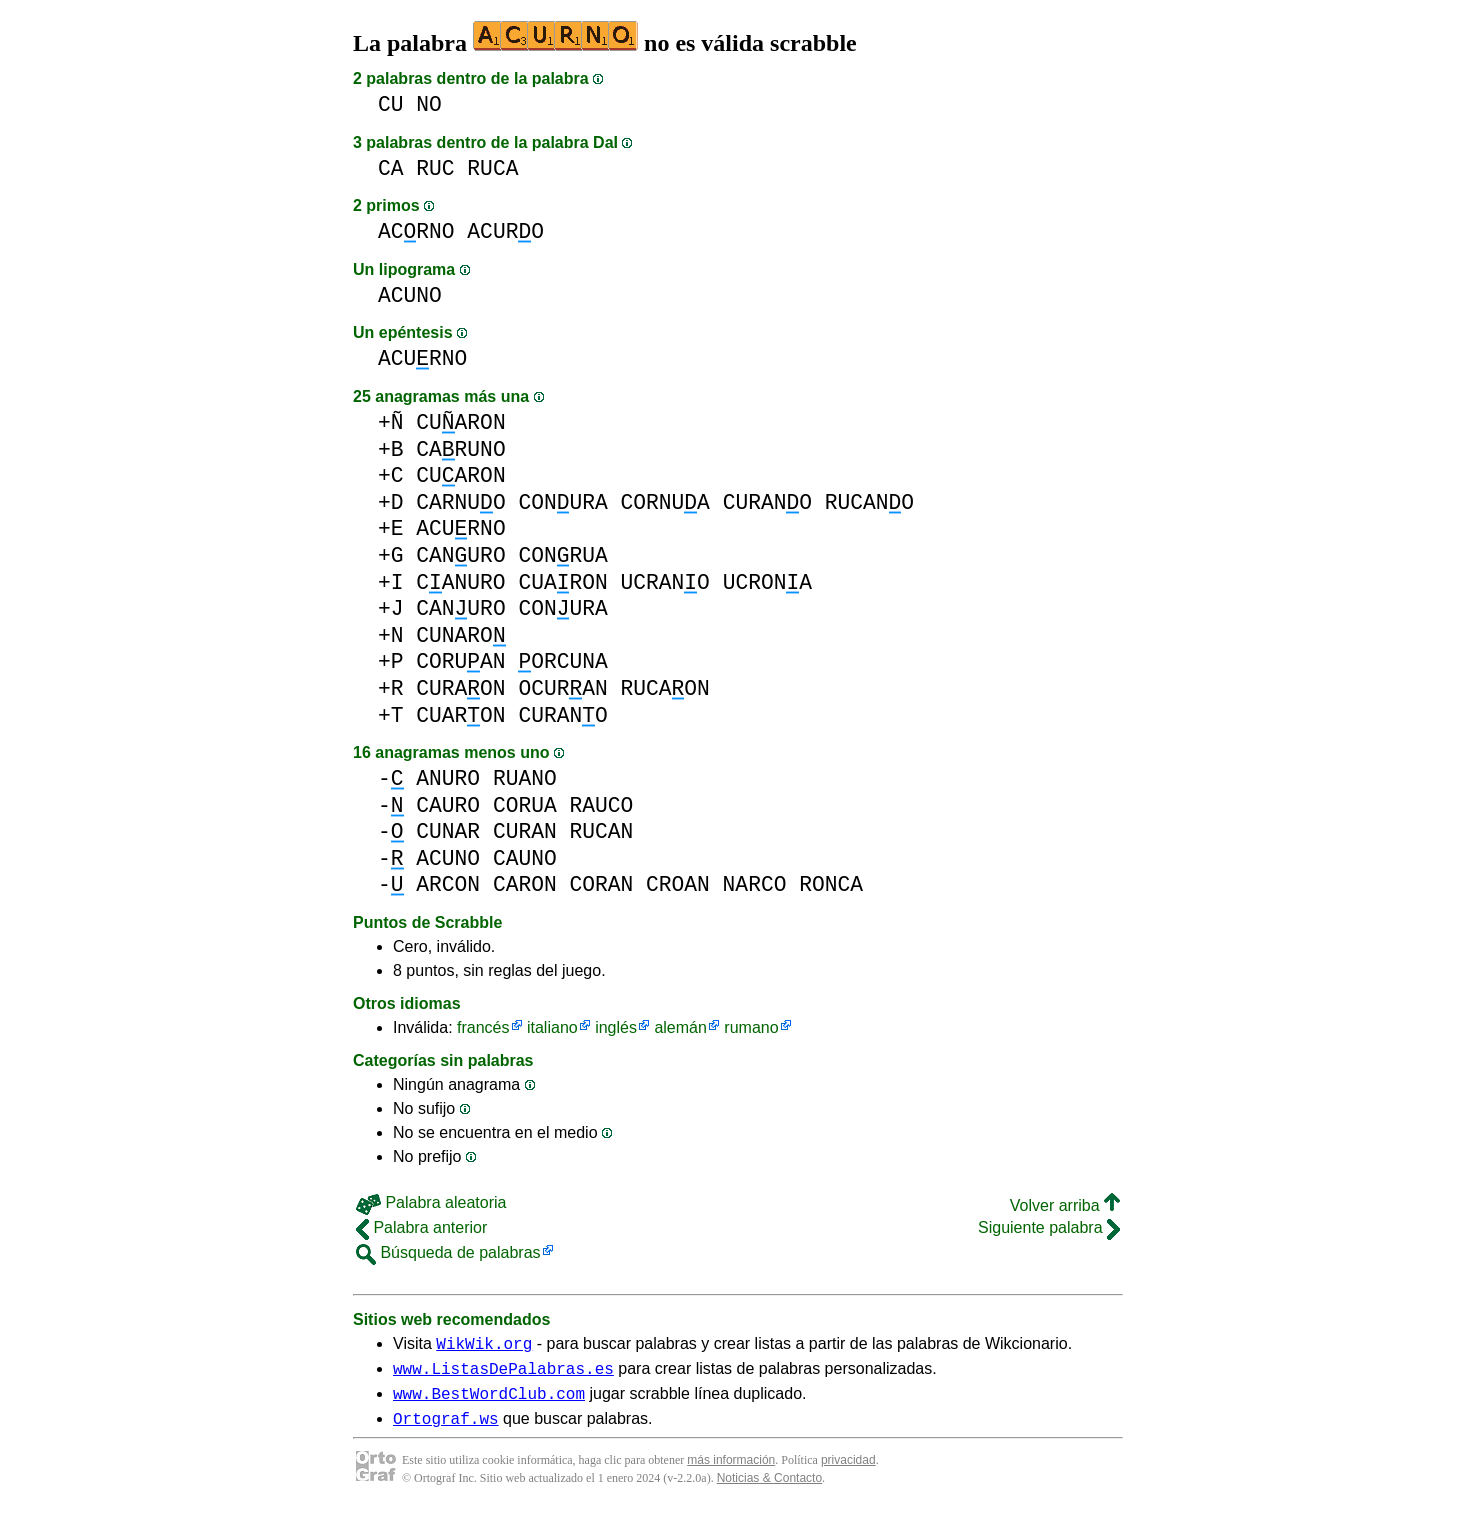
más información (731, 1472)
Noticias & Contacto (769, 1490)
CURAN (525, 831)
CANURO (460, 555)
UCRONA (767, 582)
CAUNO (525, 858)
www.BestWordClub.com (489, 1402)
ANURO (448, 778)
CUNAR (448, 831)
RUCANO (869, 502)
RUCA (492, 168)
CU (391, 104)
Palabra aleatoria (431, 1202)
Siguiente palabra (1049, 1227)
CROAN (678, 884)
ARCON (448, 884)
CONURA (562, 502)
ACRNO (416, 231)
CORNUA (664, 502)
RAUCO (601, 805)
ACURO (505, 231)
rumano (751, 1027)
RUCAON (665, 688)
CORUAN (460, 661)
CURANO (767, 502)
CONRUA (562, 555)
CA (391, 168)
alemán (680, 1027)
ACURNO (422, 358)
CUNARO (460, 635)
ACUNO (410, 295)
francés (483, 1027)
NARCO (755, 884)
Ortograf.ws (446, 1430)
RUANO (525, 778)
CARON (525, 884)
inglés (616, 1027)
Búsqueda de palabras (448, 1252)
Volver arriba (1065, 1205)
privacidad (848, 1472)
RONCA (831, 884)
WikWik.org (484, 1346)
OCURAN (562, 688)
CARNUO (460, 502)
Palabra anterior (421, 1227)
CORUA (525, 805)
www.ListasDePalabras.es (503, 1374)
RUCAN (601, 831)
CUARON (460, 422)
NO (429, 104)
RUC (435, 168)
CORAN (601, 884)
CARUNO (460, 449)
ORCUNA (562, 661)
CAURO (448, 805)
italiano (552, 1027)
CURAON (460, 688)
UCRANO (664, 582)
